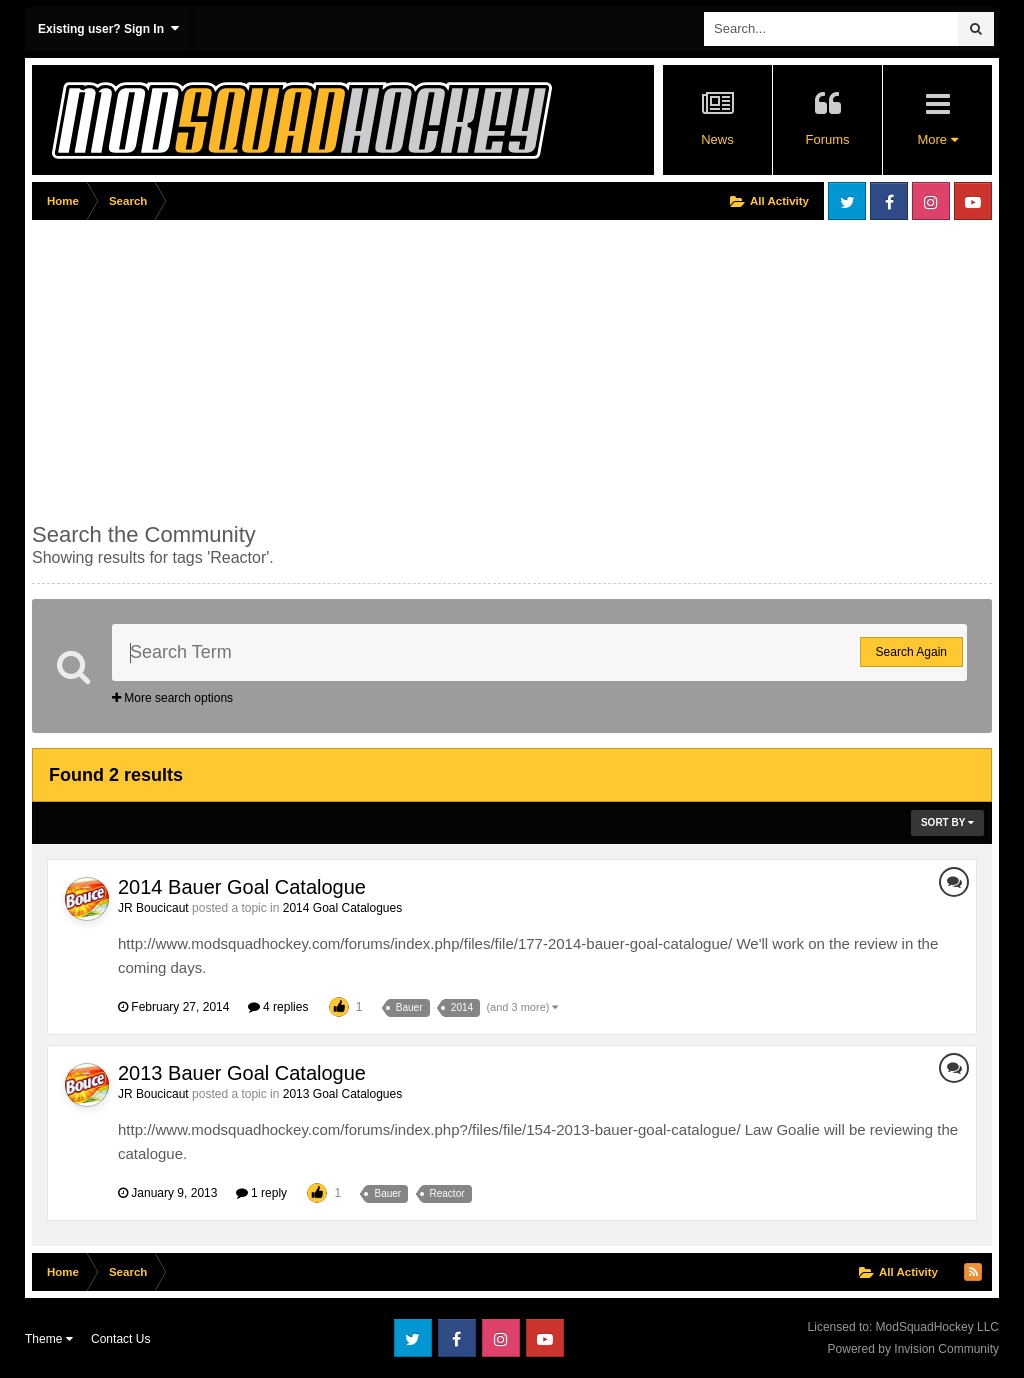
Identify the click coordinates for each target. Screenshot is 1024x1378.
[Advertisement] (266, 367)
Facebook (889, 201)
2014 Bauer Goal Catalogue (242, 887)
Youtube (973, 201)
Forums (827, 139)
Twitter (847, 201)
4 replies (278, 1007)
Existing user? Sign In (108, 28)
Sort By (947, 822)
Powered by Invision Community (913, 1349)
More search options (172, 698)
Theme (49, 1339)
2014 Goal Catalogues (342, 908)
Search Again (911, 652)
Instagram (931, 201)
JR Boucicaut (153, 908)
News (717, 139)
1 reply (261, 1193)
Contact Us (120, 1339)
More (937, 139)
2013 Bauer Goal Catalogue (242, 1073)
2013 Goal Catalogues (342, 1094)
